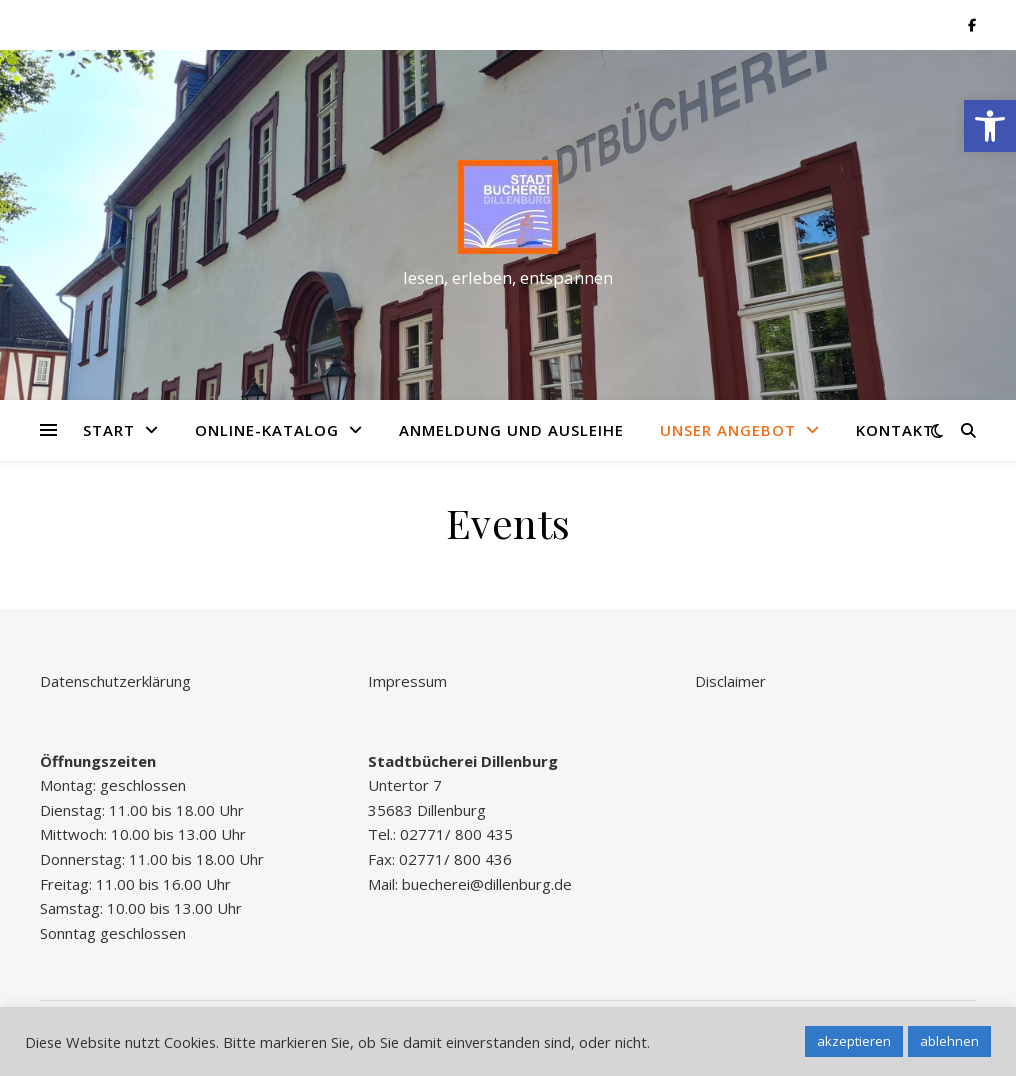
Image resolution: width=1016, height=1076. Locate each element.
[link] (990, 126)
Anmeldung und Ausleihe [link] (511, 430)
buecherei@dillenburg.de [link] (487, 884)
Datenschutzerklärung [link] (115, 681)
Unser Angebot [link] (728, 430)
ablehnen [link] (949, 1041)
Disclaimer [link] (730, 681)
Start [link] (109, 430)
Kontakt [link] (895, 430)
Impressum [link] (407, 681)
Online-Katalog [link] (267, 430)
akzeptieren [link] (854, 1041)
